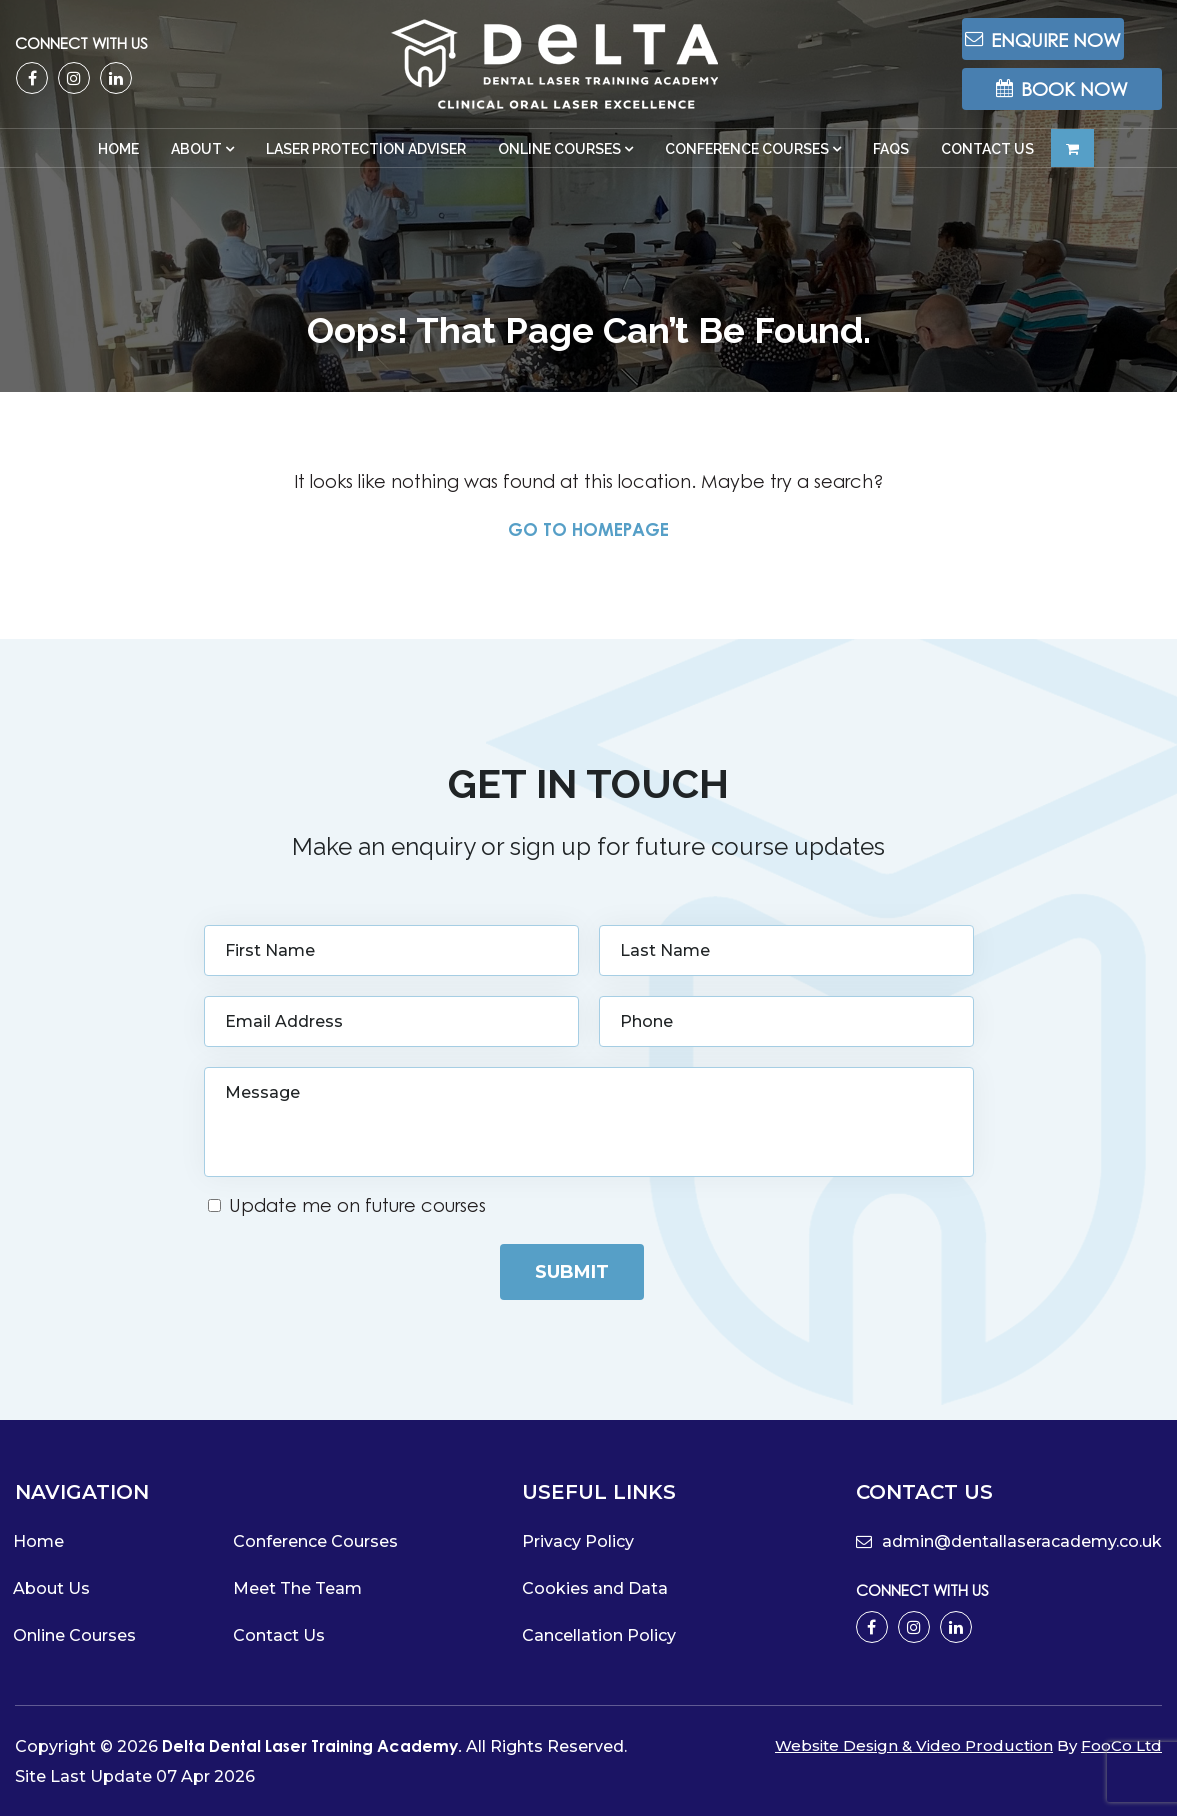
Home (118, 163)
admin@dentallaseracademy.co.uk (1009, 1540)
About (196, 163)
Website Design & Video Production (914, 1744)
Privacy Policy (578, 1540)
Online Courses (559, 163)
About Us (51, 1587)
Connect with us (81, 49)
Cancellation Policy (599, 1634)
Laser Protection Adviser (366, 163)
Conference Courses (747, 163)
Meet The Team (297, 1587)
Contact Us (987, 163)
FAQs (891, 163)
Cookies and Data (595, 1587)
